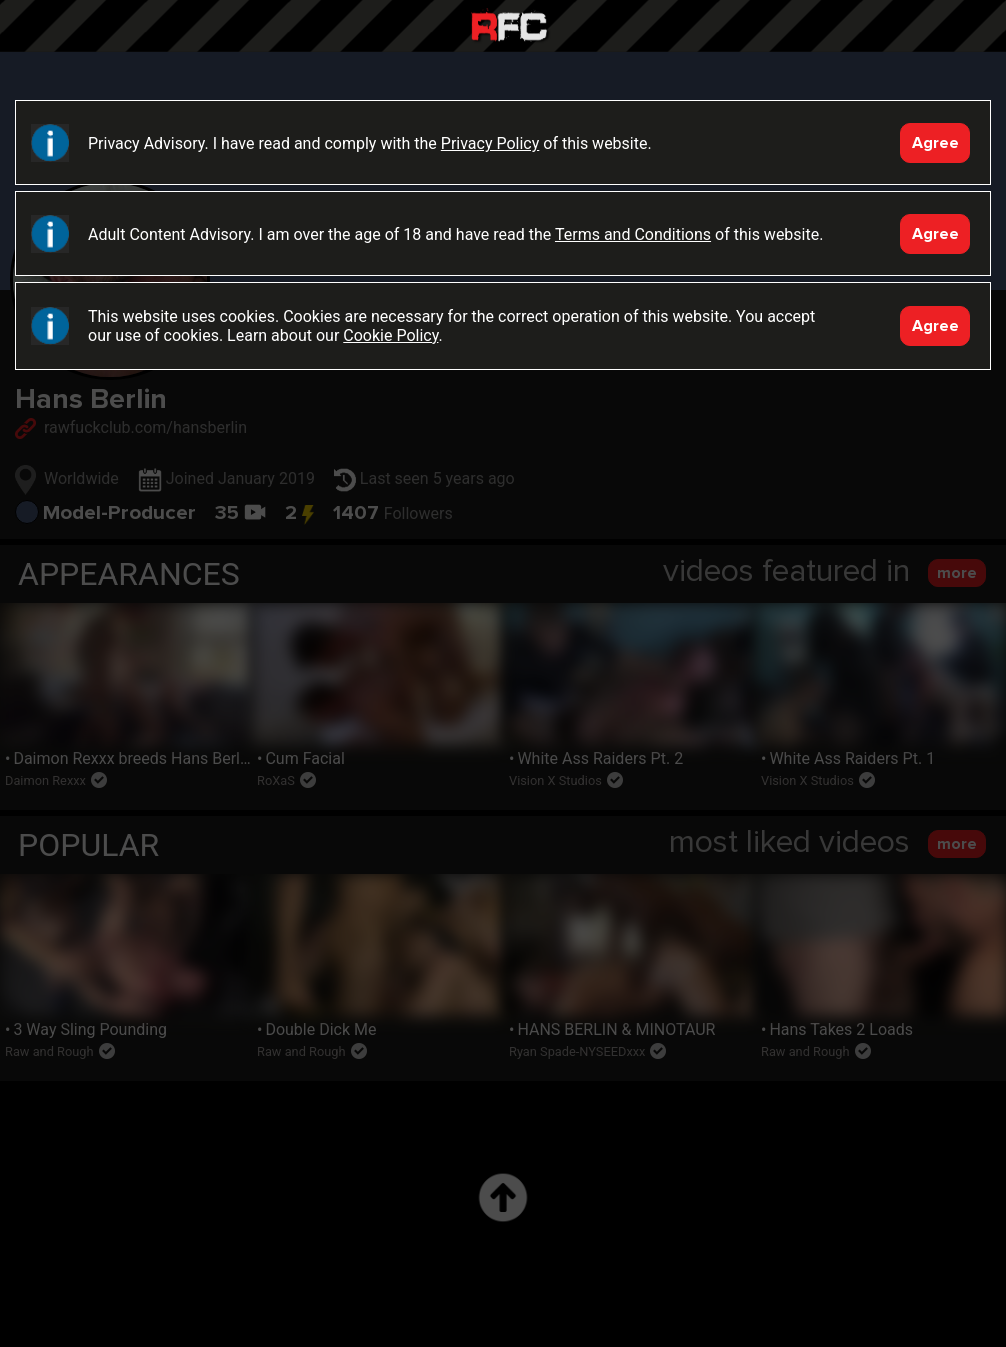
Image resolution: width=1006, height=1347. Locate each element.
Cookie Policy (390, 335)
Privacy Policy (490, 143)
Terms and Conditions (633, 234)
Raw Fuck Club (509, 28)
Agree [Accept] (935, 143)
